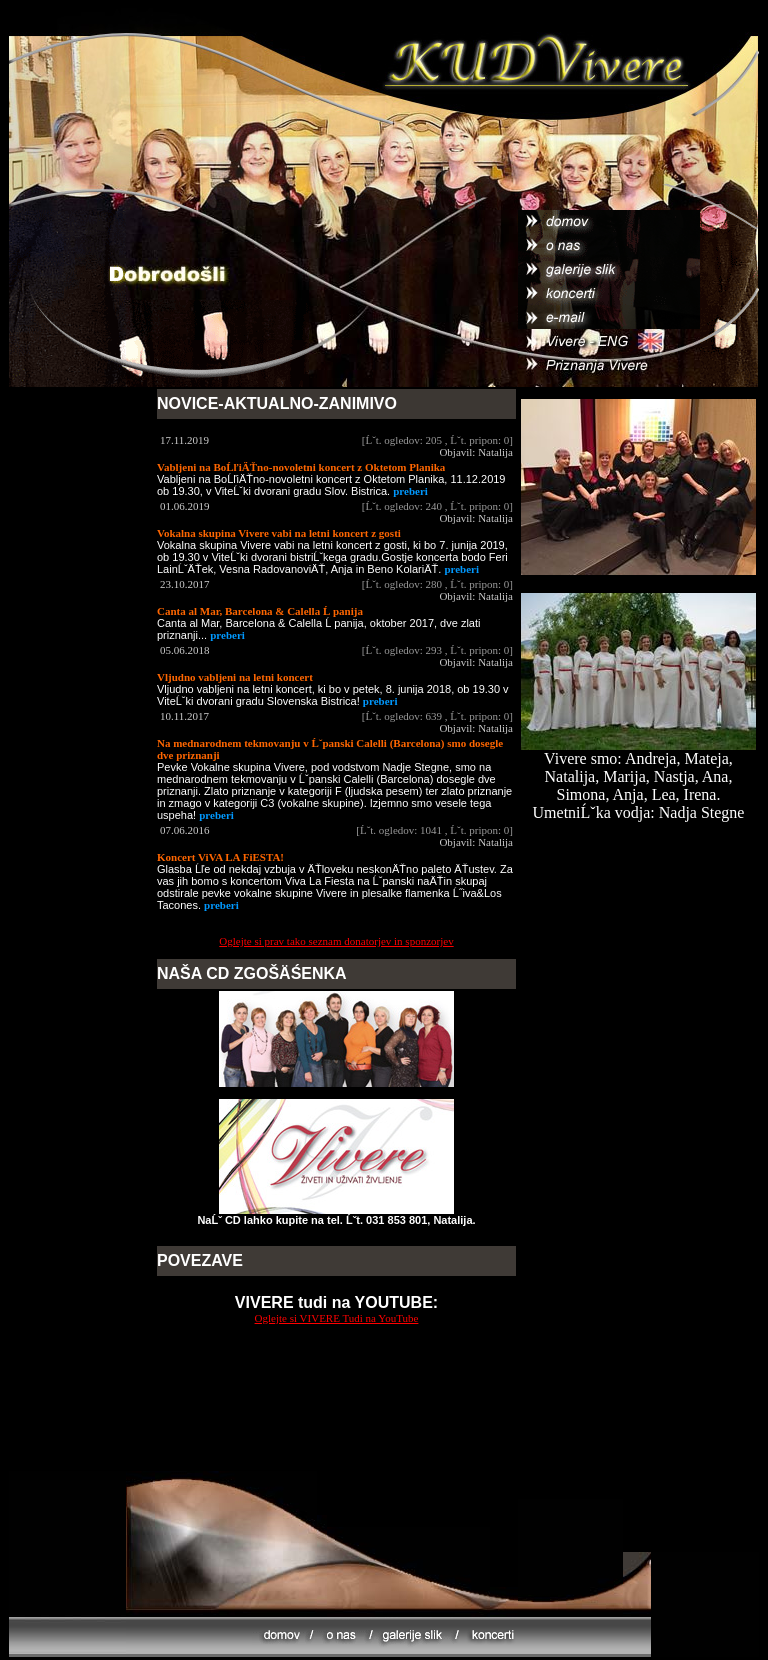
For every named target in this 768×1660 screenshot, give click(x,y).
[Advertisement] (337, 1428)
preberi (410, 491)
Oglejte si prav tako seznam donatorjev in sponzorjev (336, 941)
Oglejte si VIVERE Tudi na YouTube (337, 1318)
